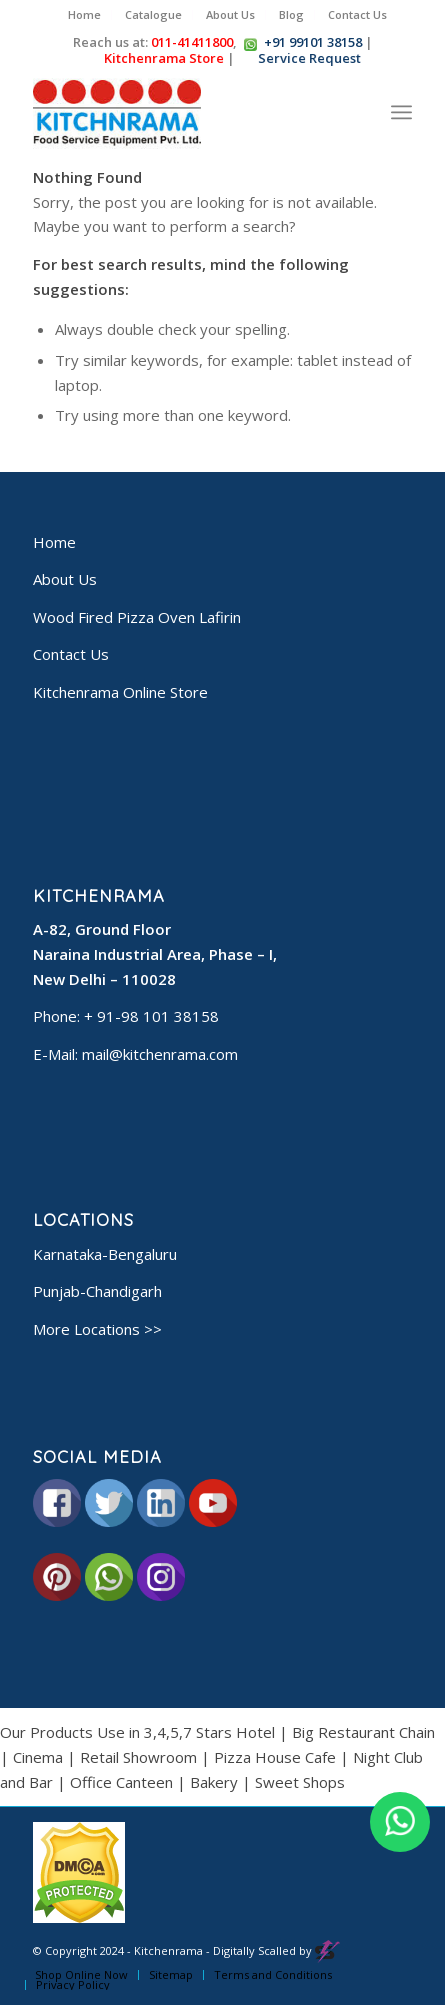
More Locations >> (97, 1329)
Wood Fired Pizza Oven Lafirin (137, 617)
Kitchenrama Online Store (120, 692)
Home (84, 14)
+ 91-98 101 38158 (151, 1016)
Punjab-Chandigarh (97, 1291)
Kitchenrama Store (163, 58)
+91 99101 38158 (313, 42)
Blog (291, 14)
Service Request (308, 58)
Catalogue (153, 14)
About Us (230, 14)
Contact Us (357, 14)
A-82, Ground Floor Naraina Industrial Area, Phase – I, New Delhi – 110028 (155, 954)
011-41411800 (192, 42)
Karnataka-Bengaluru (105, 1254)
